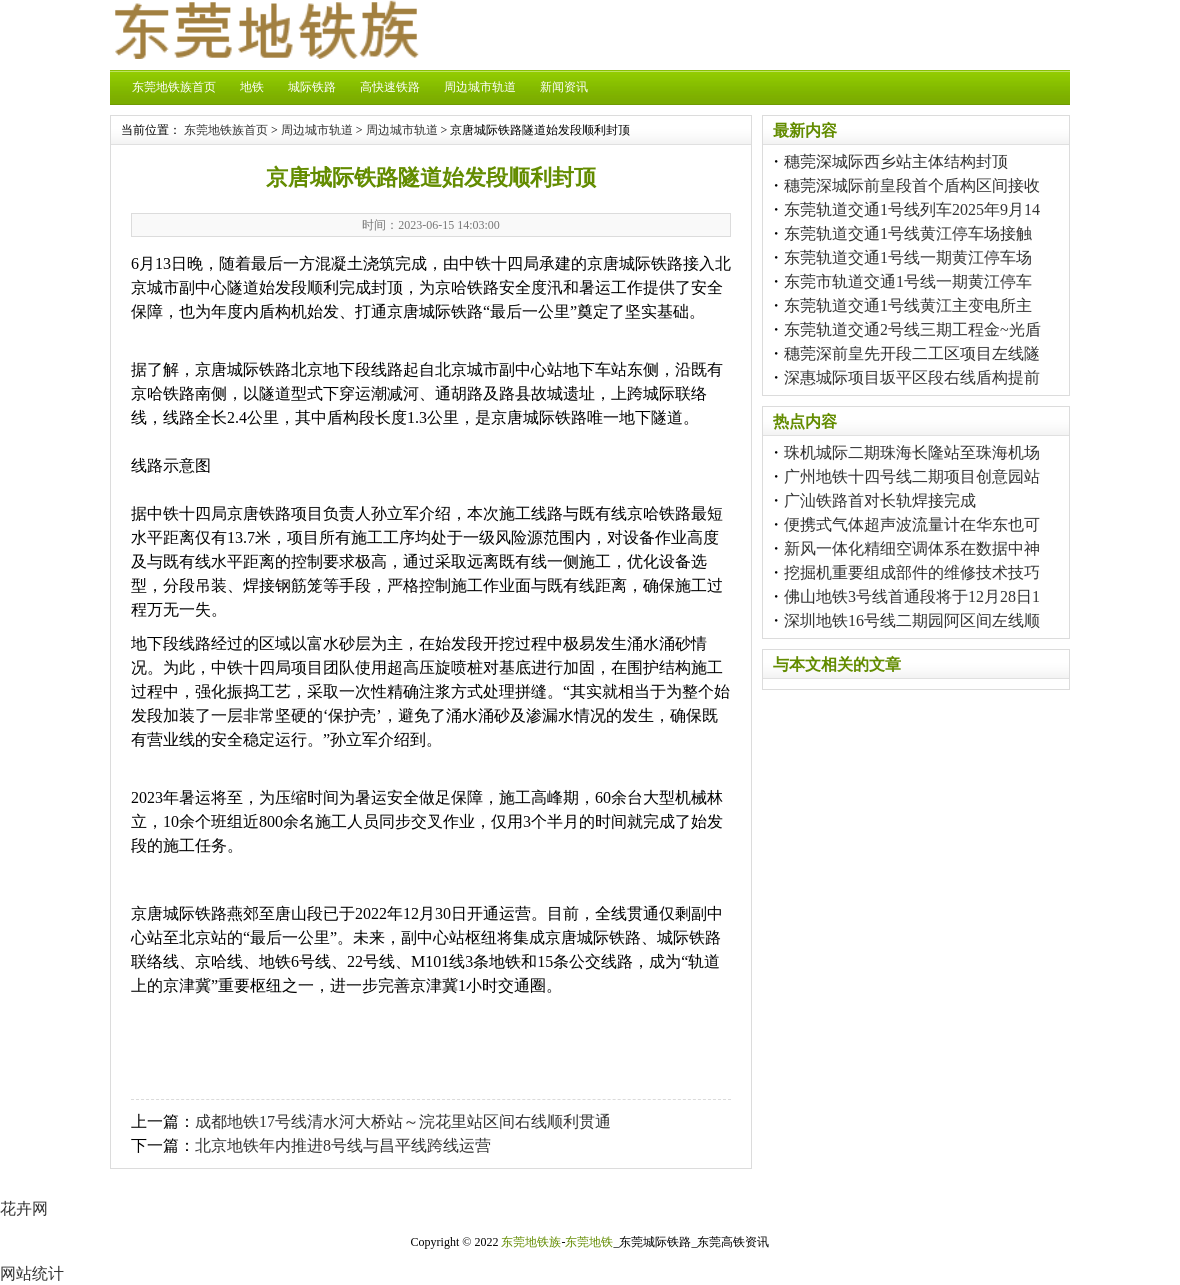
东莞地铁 (589, 1242)
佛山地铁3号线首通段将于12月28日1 (912, 596)
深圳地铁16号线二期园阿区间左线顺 (912, 620)
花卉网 (24, 1208)
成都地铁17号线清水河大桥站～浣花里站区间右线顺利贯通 (403, 1121)
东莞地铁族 (531, 1242)
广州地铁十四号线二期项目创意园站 (912, 476)
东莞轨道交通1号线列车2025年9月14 (912, 209)
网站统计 (32, 1273)
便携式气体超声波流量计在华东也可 (912, 524)
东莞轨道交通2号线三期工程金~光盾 (912, 329)
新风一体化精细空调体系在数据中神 (912, 548)
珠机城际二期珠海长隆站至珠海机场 (912, 452)
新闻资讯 (564, 87)
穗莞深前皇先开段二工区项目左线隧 (912, 353)
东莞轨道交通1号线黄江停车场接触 (908, 233)
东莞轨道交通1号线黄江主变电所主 (908, 305)
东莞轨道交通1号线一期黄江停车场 (908, 257)
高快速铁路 (390, 87)
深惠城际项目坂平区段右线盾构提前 (912, 377)
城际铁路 (312, 87)
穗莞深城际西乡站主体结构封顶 (896, 161)
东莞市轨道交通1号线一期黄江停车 (908, 281)
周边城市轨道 (480, 87)
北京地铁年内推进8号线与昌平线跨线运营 (343, 1145)
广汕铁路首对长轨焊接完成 (880, 500)
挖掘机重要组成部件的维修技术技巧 (912, 572)
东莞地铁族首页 (174, 87)
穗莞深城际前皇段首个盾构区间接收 (912, 185)
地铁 (252, 87)
